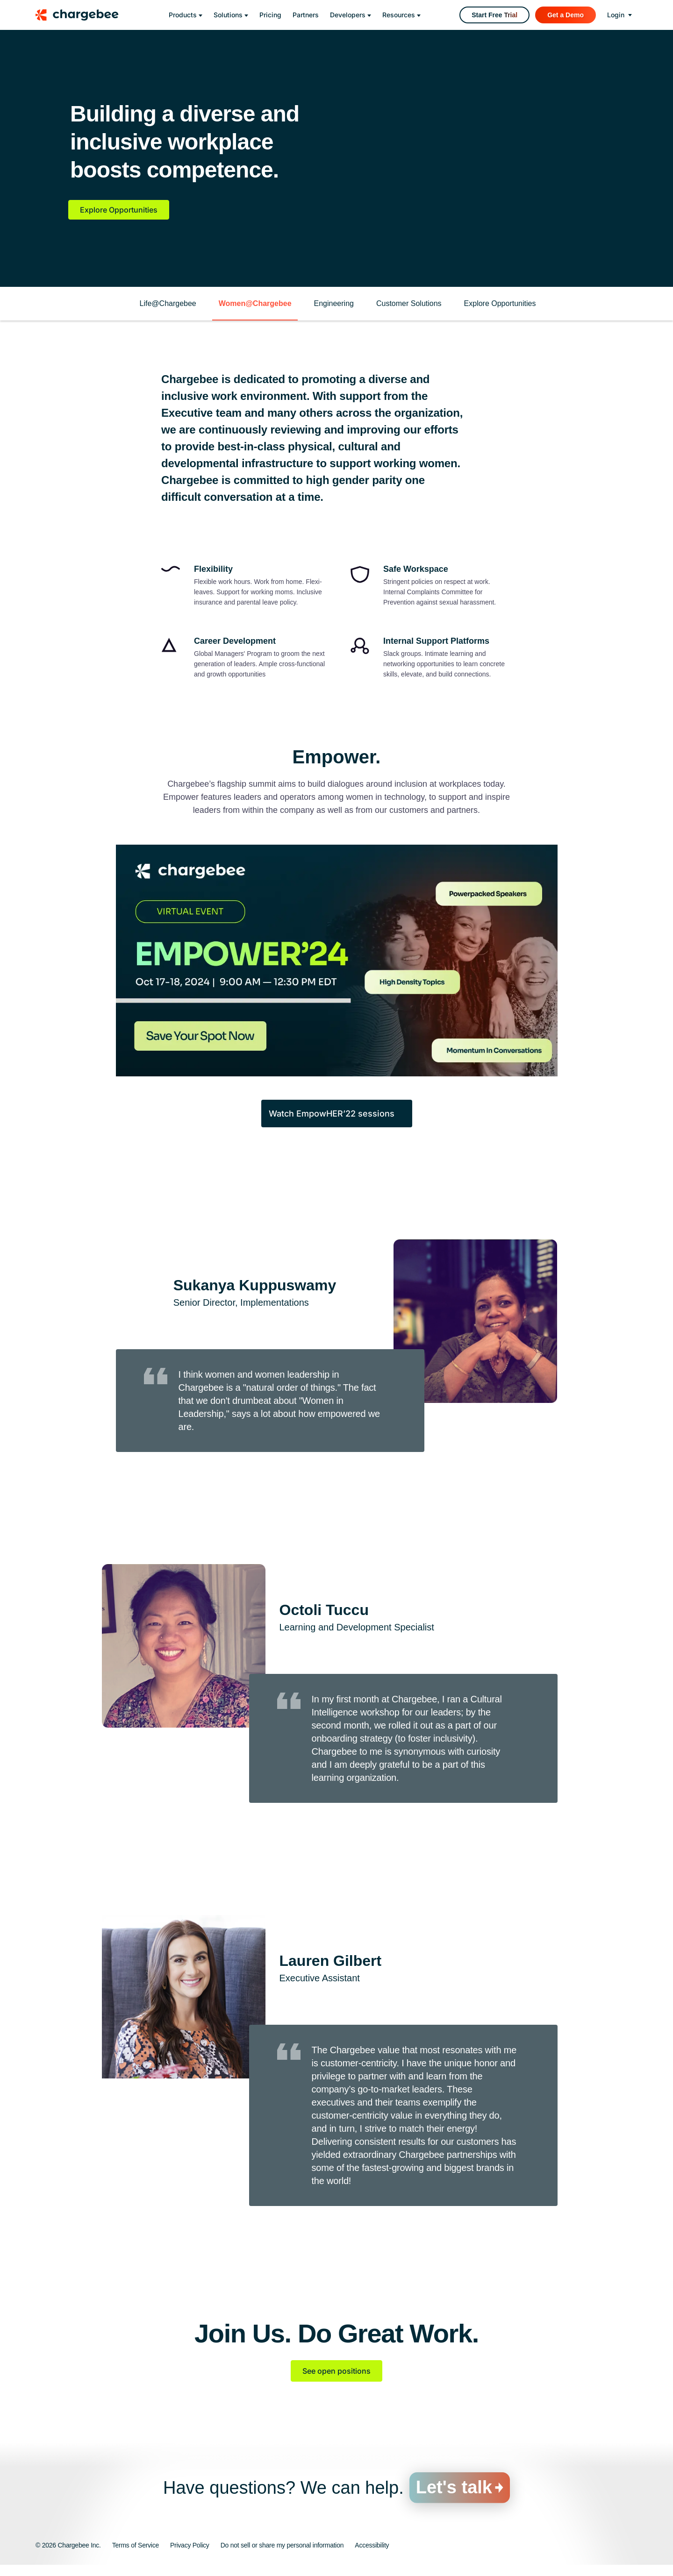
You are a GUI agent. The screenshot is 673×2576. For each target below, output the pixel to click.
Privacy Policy (189, 2545)
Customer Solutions (409, 303)
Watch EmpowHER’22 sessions (331, 1113)
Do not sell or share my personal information (282, 2545)
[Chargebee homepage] (83, 15)
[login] (619, 15)
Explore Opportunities (119, 209)
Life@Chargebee (168, 303)
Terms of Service (135, 2545)
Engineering (334, 303)
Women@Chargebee (255, 303)
